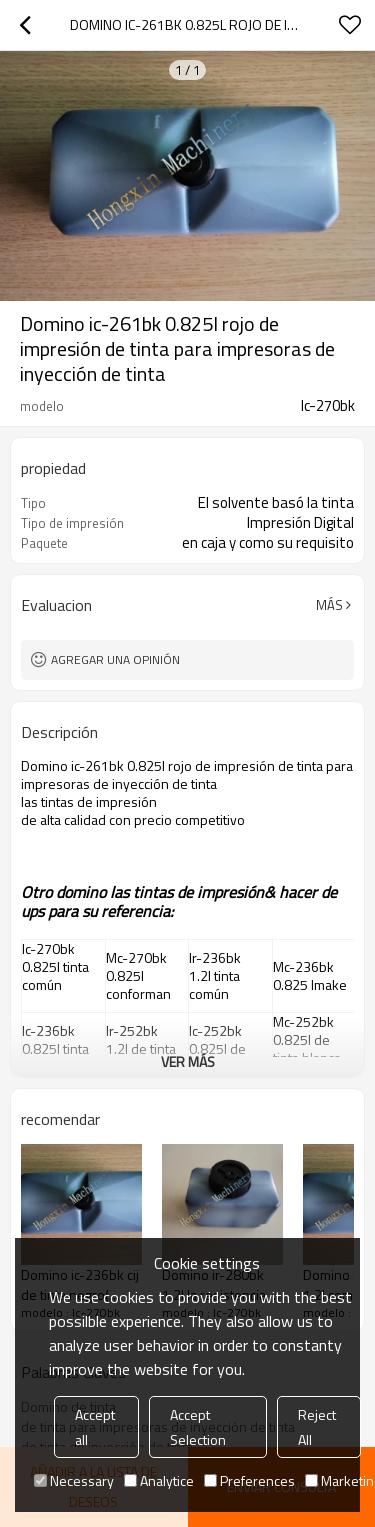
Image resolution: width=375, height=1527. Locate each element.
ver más (188, 1061)
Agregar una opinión (115, 659)
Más (329, 605)
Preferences (249, 1480)
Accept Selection (198, 1427)
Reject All (317, 1427)
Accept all (95, 1427)
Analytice (159, 1480)
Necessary (74, 1480)
